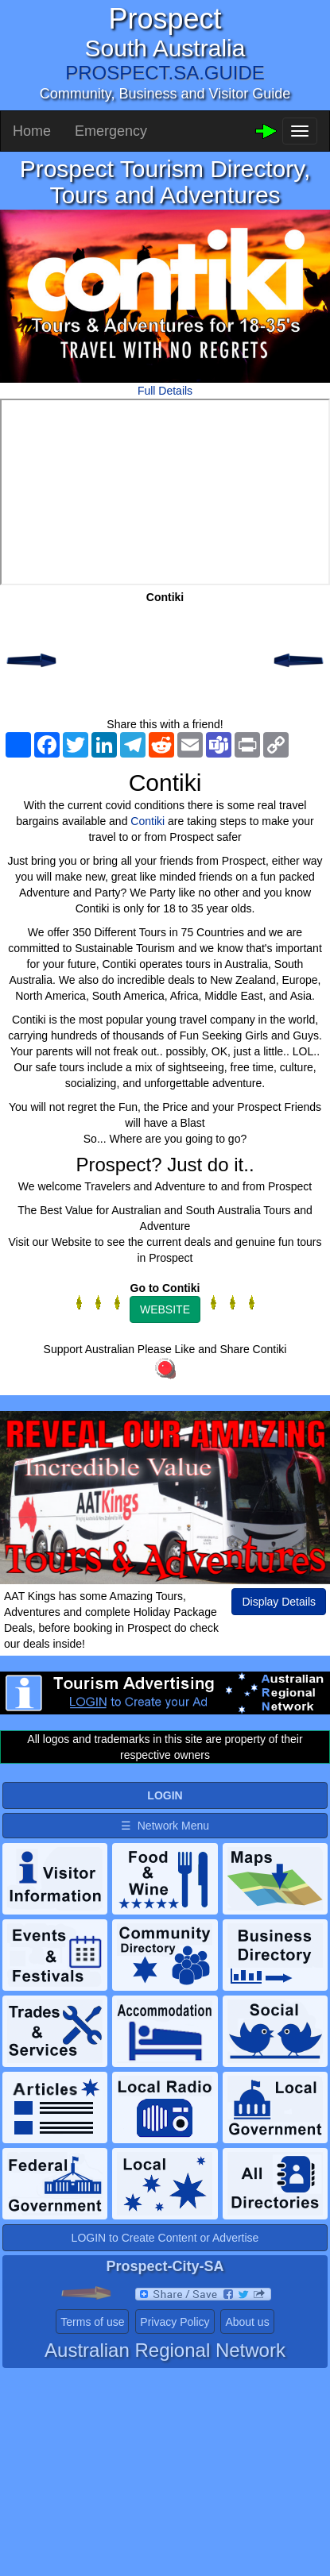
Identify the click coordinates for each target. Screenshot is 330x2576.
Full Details (165, 390)
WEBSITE (165, 1309)
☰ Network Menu (165, 1825)
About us (247, 2322)
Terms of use (92, 2322)
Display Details (279, 1601)
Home (32, 131)
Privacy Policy (174, 2322)
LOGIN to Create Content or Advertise (165, 2237)
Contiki (147, 821)
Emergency (111, 131)
